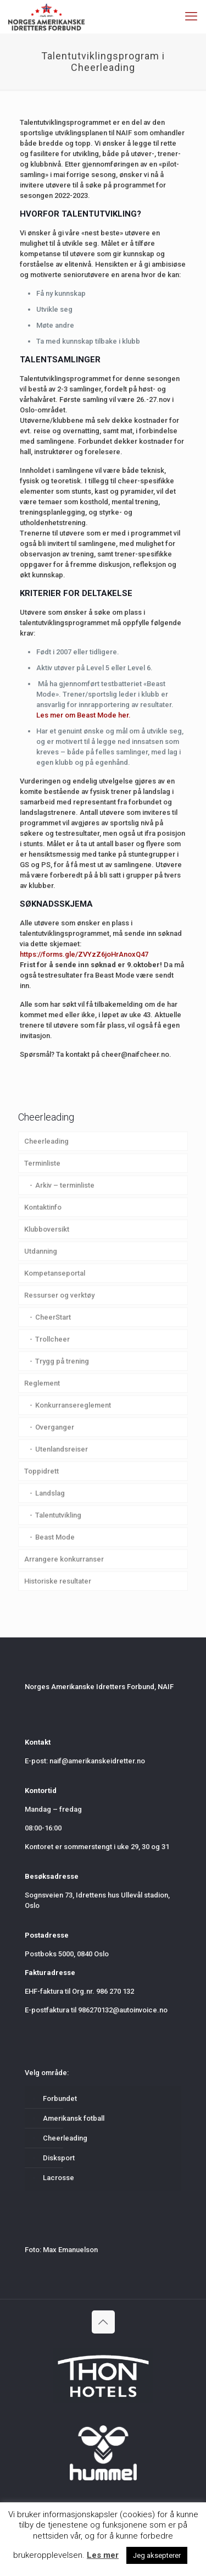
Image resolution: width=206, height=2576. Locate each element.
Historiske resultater (57, 1581)
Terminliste (42, 1163)
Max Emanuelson (70, 2250)
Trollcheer (52, 1339)
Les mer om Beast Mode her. (83, 715)
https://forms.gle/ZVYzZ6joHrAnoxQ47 (84, 954)
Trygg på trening (62, 1361)
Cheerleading (46, 1141)
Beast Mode (55, 1537)
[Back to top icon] (103, 2322)
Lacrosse (58, 2178)
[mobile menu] (191, 16)
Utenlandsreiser (61, 1449)
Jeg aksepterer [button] (157, 2555)
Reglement (42, 1383)
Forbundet (60, 2098)
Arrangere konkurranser (64, 1559)
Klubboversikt (46, 1229)
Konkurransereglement (73, 1405)
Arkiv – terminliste (64, 1185)
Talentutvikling (58, 1515)
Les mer (103, 2555)
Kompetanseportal (54, 1273)
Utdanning (40, 1251)
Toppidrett (41, 1471)
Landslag (50, 1493)
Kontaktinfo (43, 1207)
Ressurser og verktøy (59, 1295)
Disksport (59, 2158)
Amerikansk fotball (73, 2118)
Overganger (54, 1427)
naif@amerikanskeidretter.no (97, 1761)
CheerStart (53, 1317)
